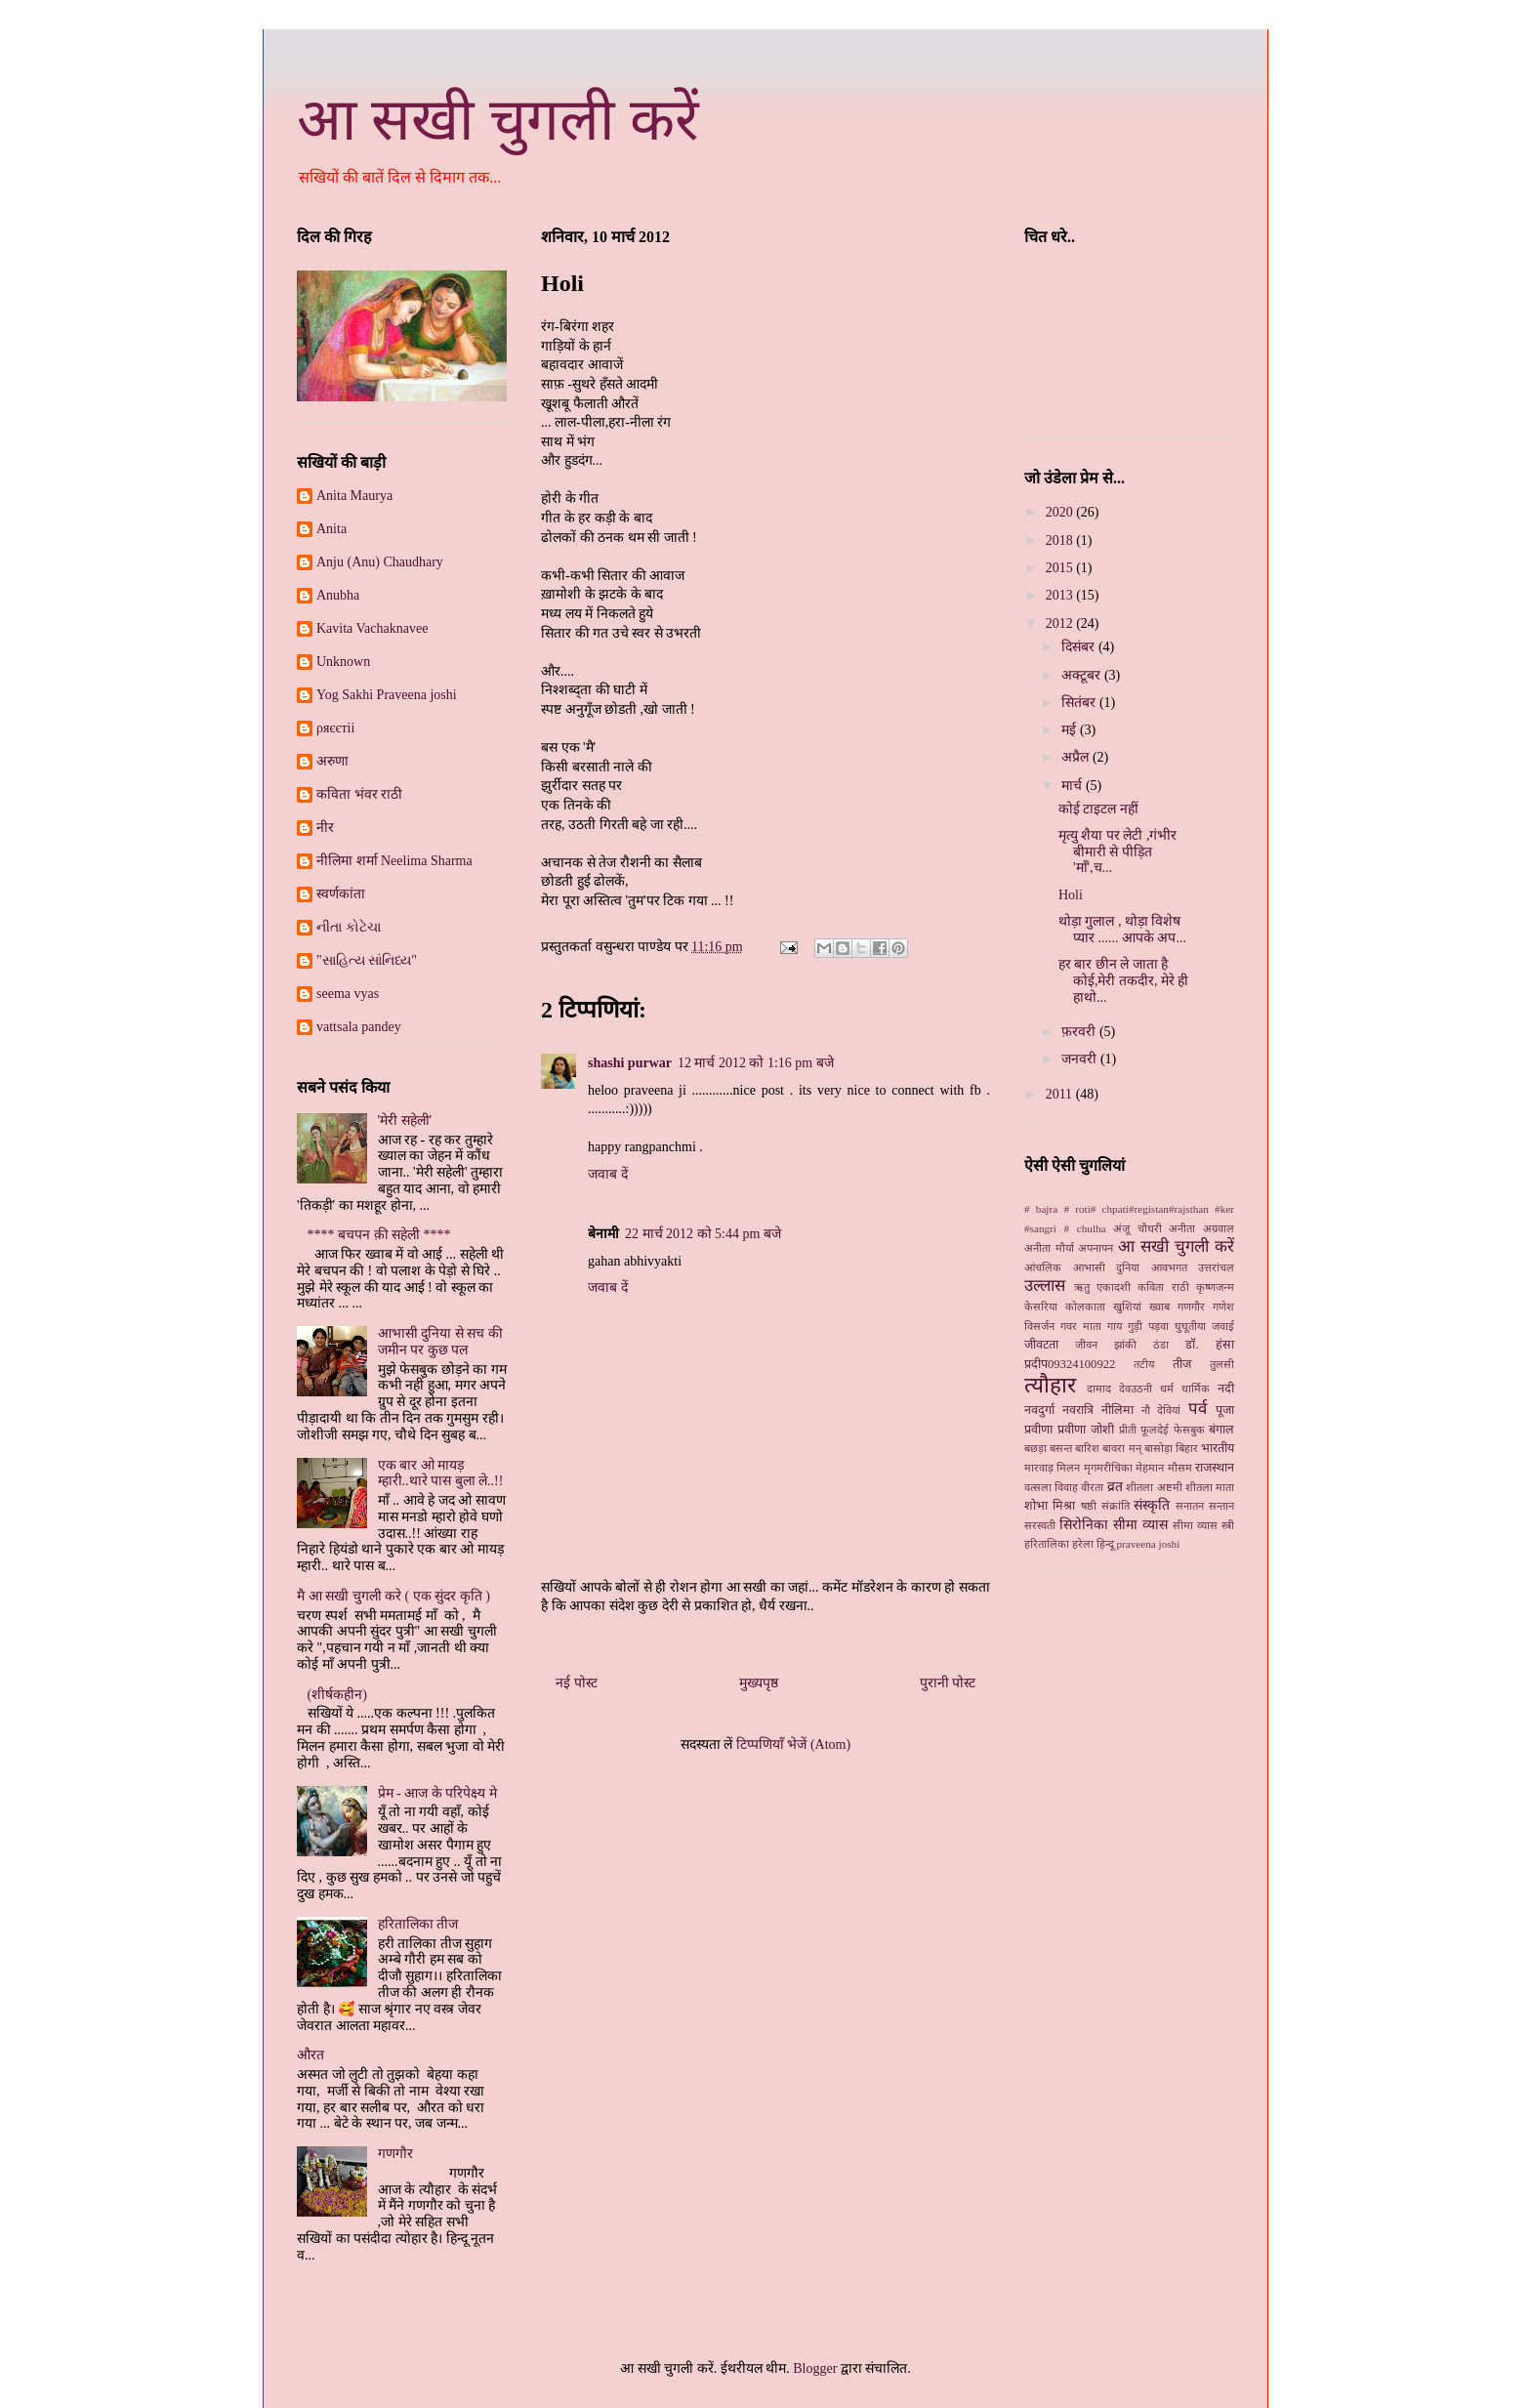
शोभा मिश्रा (1049, 1506)
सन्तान (1221, 1506)
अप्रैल (1077, 757)
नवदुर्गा (1039, 1410)
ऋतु (1082, 1287)
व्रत (1115, 1486)
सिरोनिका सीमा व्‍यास (1113, 1524)
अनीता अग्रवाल (1201, 1228)
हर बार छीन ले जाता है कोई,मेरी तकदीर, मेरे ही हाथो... (1123, 981)
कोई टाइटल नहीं (1098, 809)
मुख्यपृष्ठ (758, 1683)
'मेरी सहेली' (405, 1120)
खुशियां (1127, 1306)
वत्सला (1038, 1487)
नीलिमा (1117, 1410)
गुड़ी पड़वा (1148, 1326)
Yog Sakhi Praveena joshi (386, 694)
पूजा (1225, 1410)
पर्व (1197, 1408)
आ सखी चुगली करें (498, 120)
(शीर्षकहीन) (337, 1694)
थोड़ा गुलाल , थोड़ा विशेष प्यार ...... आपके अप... (1122, 929)
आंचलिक (1042, 1267)
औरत (310, 2055)
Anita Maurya (354, 495)
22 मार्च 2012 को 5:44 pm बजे (703, 1233)
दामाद (1099, 1388)
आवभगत (1169, 1267)
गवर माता (1080, 1326)
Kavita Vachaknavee (372, 628)
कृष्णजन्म (1215, 1287)
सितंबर (1080, 702)
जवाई (1223, 1326)
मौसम (1180, 1468)
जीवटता (1041, 1344)
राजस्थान (1214, 1467)
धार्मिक (1195, 1388)
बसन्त (1061, 1448)
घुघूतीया (1190, 1326)
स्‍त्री (1227, 1525)
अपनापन (1095, 1248)
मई (1070, 730)
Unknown (343, 661)
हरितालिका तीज (418, 1924)
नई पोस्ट (577, 1683)
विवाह (1066, 1487)
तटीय (1144, 1364)
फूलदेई (1154, 1429)
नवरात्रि (1078, 1410)
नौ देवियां (1161, 1410)
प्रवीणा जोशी (1085, 1429)
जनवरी (1080, 1059)
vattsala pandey (358, 1026)
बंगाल (1221, 1429)
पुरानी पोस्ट (948, 1683)
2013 (1061, 595)
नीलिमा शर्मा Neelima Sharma (394, 860)
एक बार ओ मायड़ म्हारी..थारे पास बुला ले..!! (441, 1473)
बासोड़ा (1158, 1448)
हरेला (1083, 1544)
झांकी (1125, 1344)
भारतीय (1217, 1448)
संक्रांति (1115, 1506)
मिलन (1068, 1468)
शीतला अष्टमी (1153, 1487)
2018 (1061, 540)
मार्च (1073, 785)
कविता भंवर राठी (359, 794)
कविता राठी (1163, 1287)
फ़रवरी (1080, 1031)
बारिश (1087, 1448)
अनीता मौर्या (1049, 1248)
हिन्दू (1105, 1544)
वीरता (1092, 1487)
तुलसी (1222, 1364)
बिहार (1187, 1448)
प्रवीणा (1038, 1429)
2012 (1061, 623)
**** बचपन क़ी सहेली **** (379, 1234)
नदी (1226, 1388)
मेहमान (1150, 1468)
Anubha (337, 595)
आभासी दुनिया (1106, 1267)
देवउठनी (1135, 1388)
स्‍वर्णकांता (340, 894)
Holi (1070, 895)
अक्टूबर (1082, 675)
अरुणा (332, 761)
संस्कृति (1152, 1505)
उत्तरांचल (1216, 1267)
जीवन (1086, 1344)
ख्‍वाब (1159, 1306)
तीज (1182, 1364)
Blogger (815, 2368)
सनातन (1190, 1506)
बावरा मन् (1121, 1448)
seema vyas (347, 993)
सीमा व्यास (1195, 1525)
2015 (1061, 567)
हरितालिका (1046, 1544)
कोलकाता (1085, 1306)
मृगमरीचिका (1108, 1468)
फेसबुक (1189, 1429)
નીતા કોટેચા (348, 927)
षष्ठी (1089, 1506)
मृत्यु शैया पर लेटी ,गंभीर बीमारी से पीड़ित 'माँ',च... (1118, 852)
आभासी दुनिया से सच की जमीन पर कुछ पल (440, 1341)
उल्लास (1044, 1285)
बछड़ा (1035, 1448)
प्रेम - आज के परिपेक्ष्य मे (437, 1793)
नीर (325, 827)
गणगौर (395, 2153)
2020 (1061, 512)
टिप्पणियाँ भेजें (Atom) (793, 1744)
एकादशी (1114, 1287)
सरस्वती (1039, 1525)
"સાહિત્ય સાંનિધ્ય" (366, 960)
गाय (1114, 1326)
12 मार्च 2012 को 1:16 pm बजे (756, 1063)
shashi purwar (630, 1063)
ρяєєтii (335, 728)
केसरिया (1040, 1306)
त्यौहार (1050, 1385)
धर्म (1167, 1388)
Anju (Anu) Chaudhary (379, 562)
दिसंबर (1079, 647)
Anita (331, 528)
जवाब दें (608, 1174)
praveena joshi (1147, 1544)
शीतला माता (1209, 1487)
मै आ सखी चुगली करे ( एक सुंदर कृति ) (393, 1596)
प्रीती (1128, 1429)
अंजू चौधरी (1137, 1228)
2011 (1061, 1094)
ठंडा (1161, 1344)
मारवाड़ (1039, 1468)
